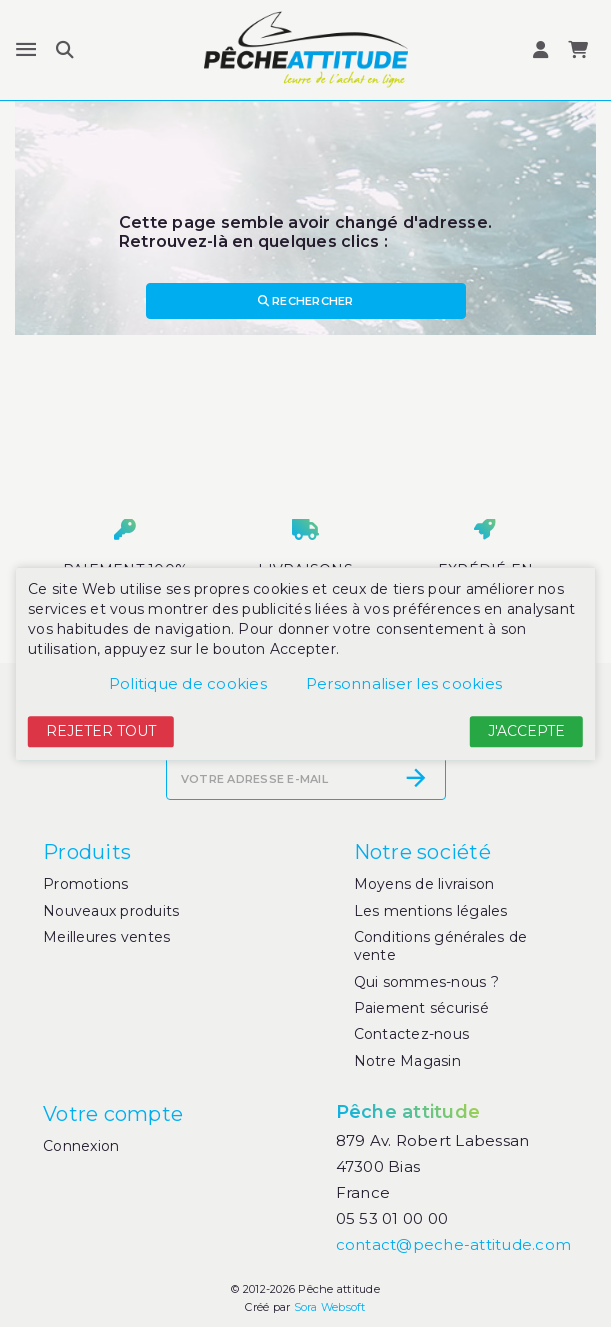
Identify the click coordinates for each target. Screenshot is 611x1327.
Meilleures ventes (106, 937)
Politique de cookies (188, 684)
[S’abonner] (416, 778)
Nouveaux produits (111, 911)
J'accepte (526, 732)
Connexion (81, 1146)
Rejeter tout (101, 732)
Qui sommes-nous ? (426, 982)
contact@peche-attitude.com (454, 1244)
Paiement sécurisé (421, 1008)
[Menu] (26, 50)
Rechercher (306, 301)
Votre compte (113, 1114)
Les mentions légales (431, 911)
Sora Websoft (330, 1307)
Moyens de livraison (424, 884)
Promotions (86, 884)
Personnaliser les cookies (404, 684)
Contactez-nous (412, 1034)
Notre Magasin (407, 1061)
